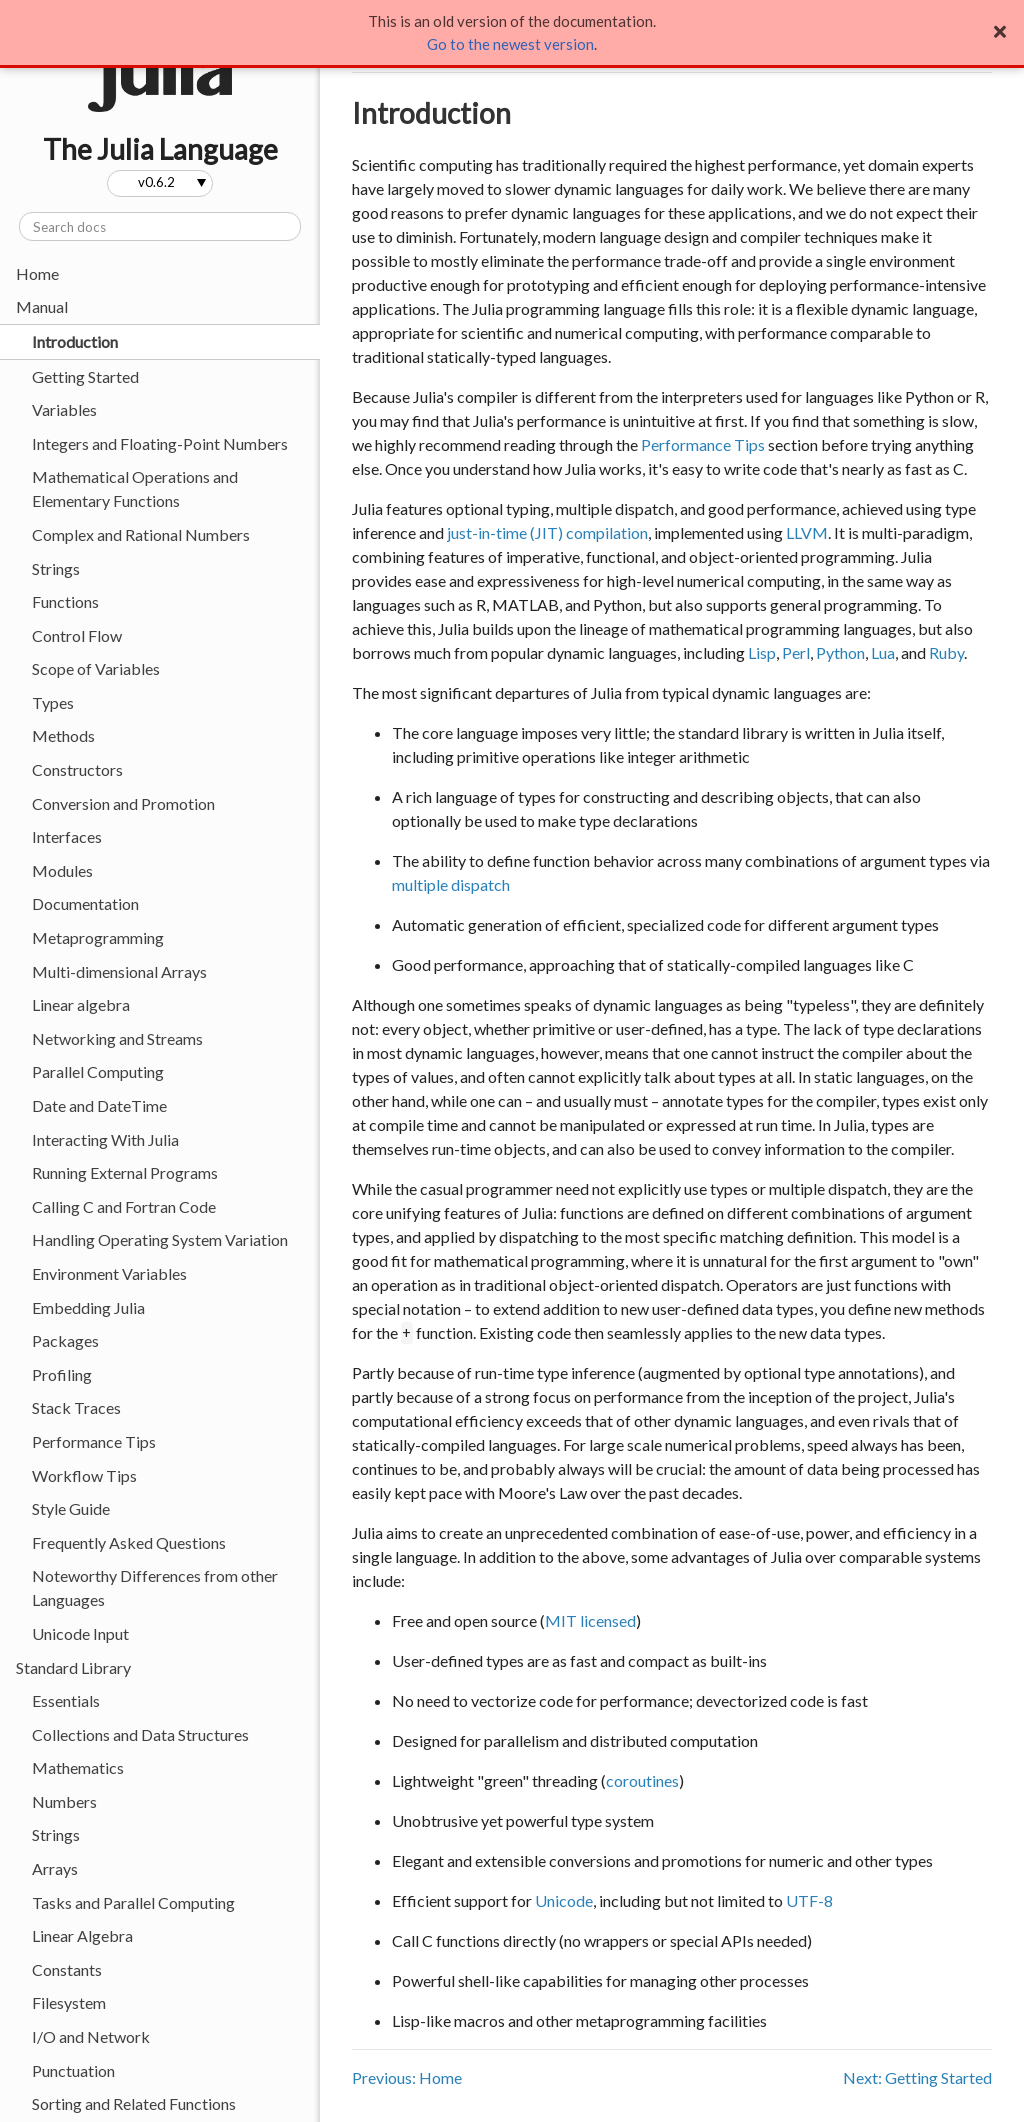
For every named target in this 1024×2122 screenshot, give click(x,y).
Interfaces (67, 836)
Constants (67, 1969)
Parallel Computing (98, 1071)
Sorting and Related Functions (134, 2103)
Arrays (55, 1868)
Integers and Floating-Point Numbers (160, 443)
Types (53, 702)
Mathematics (78, 1767)
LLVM (807, 532)
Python (840, 652)
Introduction (75, 341)
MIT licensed (590, 1620)
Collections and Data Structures (140, 1734)
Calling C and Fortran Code (124, 1206)
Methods (63, 735)
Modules (62, 870)
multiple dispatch (451, 884)
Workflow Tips (84, 1475)
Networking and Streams (117, 1038)
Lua (883, 652)
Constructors (77, 769)
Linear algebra (81, 1004)
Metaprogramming (98, 937)
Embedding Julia (88, 1307)
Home (37, 273)
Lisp (762, 652)
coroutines (642, 1780)
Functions (65, 601)
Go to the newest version (510, 44)
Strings (56, 568)
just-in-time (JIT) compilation (547, 532)
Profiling (62, 1374)
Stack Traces (76, 1407)
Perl (796, 652)
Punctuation (73, 2070)
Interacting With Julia (105, 1139)
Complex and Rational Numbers (141, 534)
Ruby (946, 652)
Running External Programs (125, 1172)
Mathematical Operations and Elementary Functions (135, 488)
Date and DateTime (99, 1105)
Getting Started (85, 376)
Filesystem (69, 2002)
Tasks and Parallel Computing (133, 1902)
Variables (64, 409)
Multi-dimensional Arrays (119, 971)
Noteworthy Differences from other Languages (155, 1587)
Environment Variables (109, 1273)
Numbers (64, 1801)
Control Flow (77, 635)
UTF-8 (809, 1900)
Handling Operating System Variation (160, 1239)
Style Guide (71, 1508)
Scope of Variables (96, 668)
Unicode (564, 1900)
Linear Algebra (82, 1935)
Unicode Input (80, 1633)
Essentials (66, 1700)
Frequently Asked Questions (129, 1542)
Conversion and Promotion (123, 803)
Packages (65, 1340)
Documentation (85, 903)
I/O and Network (91, 2036)
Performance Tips (94, 1441)
